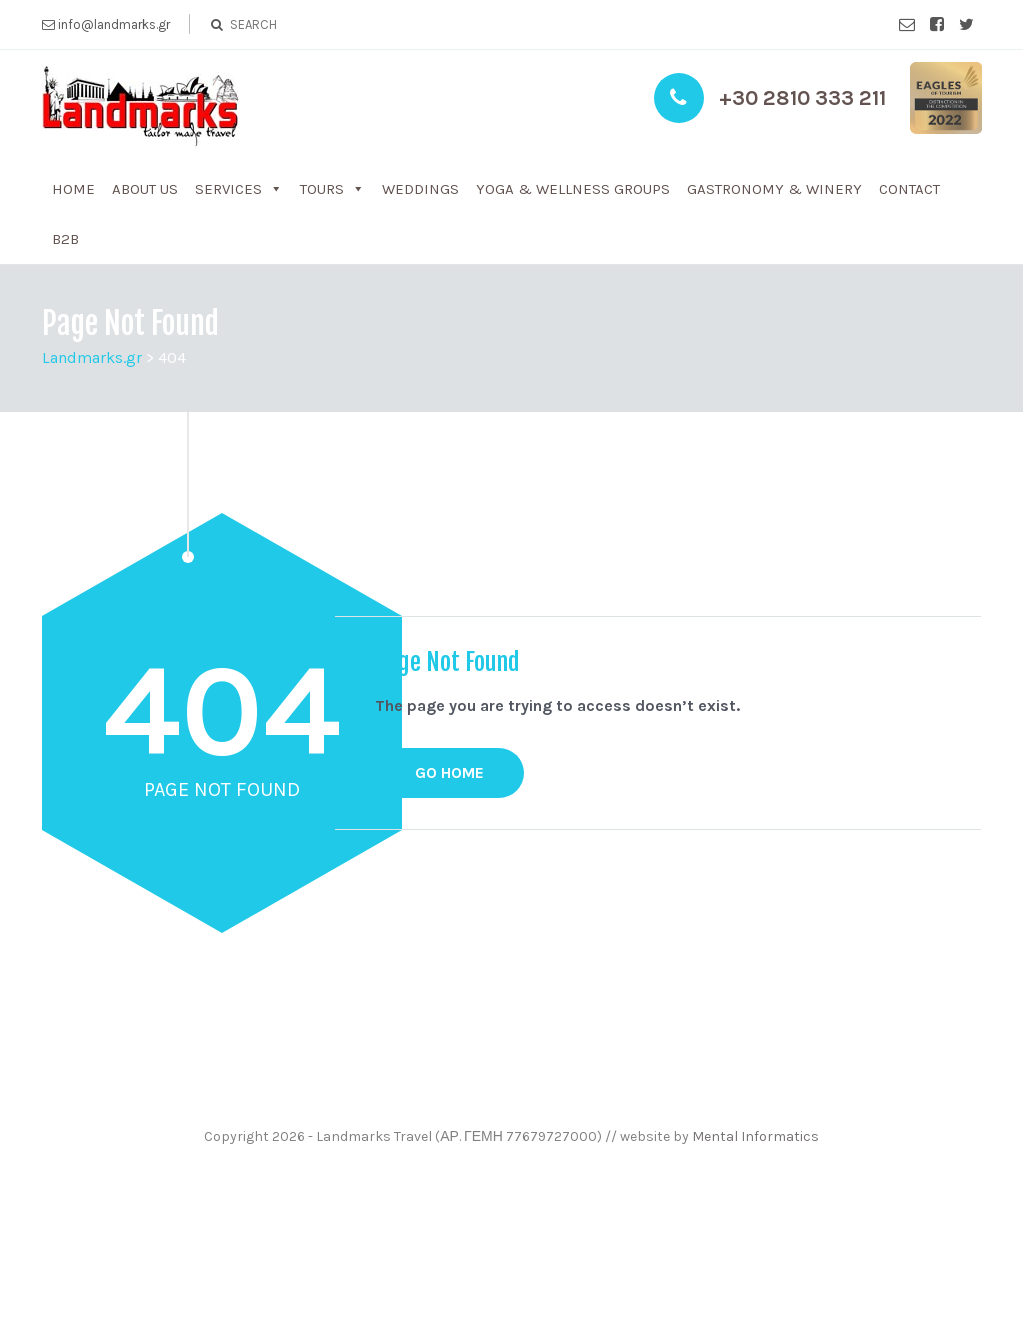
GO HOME (449, 772)
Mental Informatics (755, 1136)
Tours (322, 189)
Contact (909, 189)
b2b (65, 239)
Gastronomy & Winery (774, 189)
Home (73, 189)
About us (145, 189)
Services (228, 189)
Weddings (420, 189)
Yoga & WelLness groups (573, 189)
